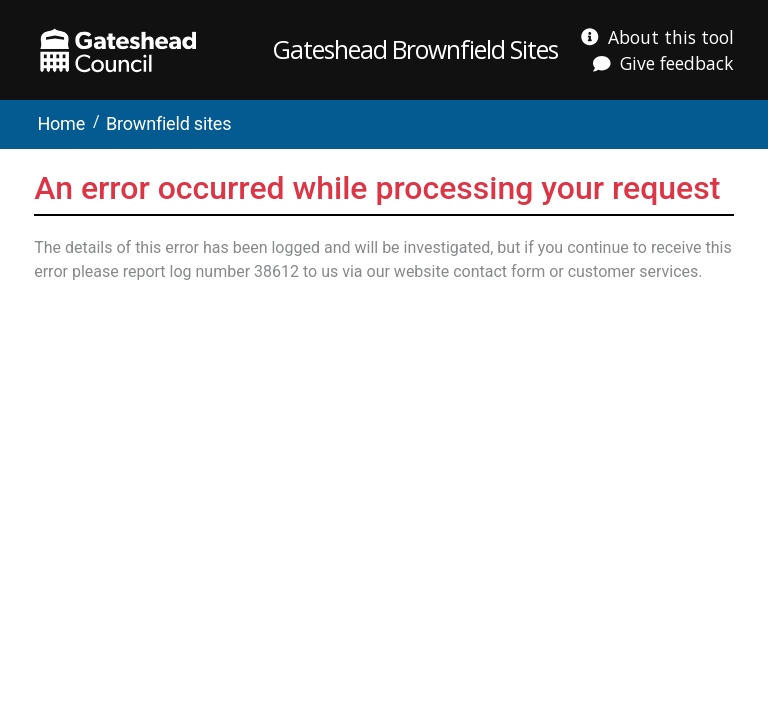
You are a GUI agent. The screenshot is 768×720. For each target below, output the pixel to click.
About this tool (671, 37)
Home (61, 123)
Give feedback (677, 63)
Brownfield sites (168, 123)
